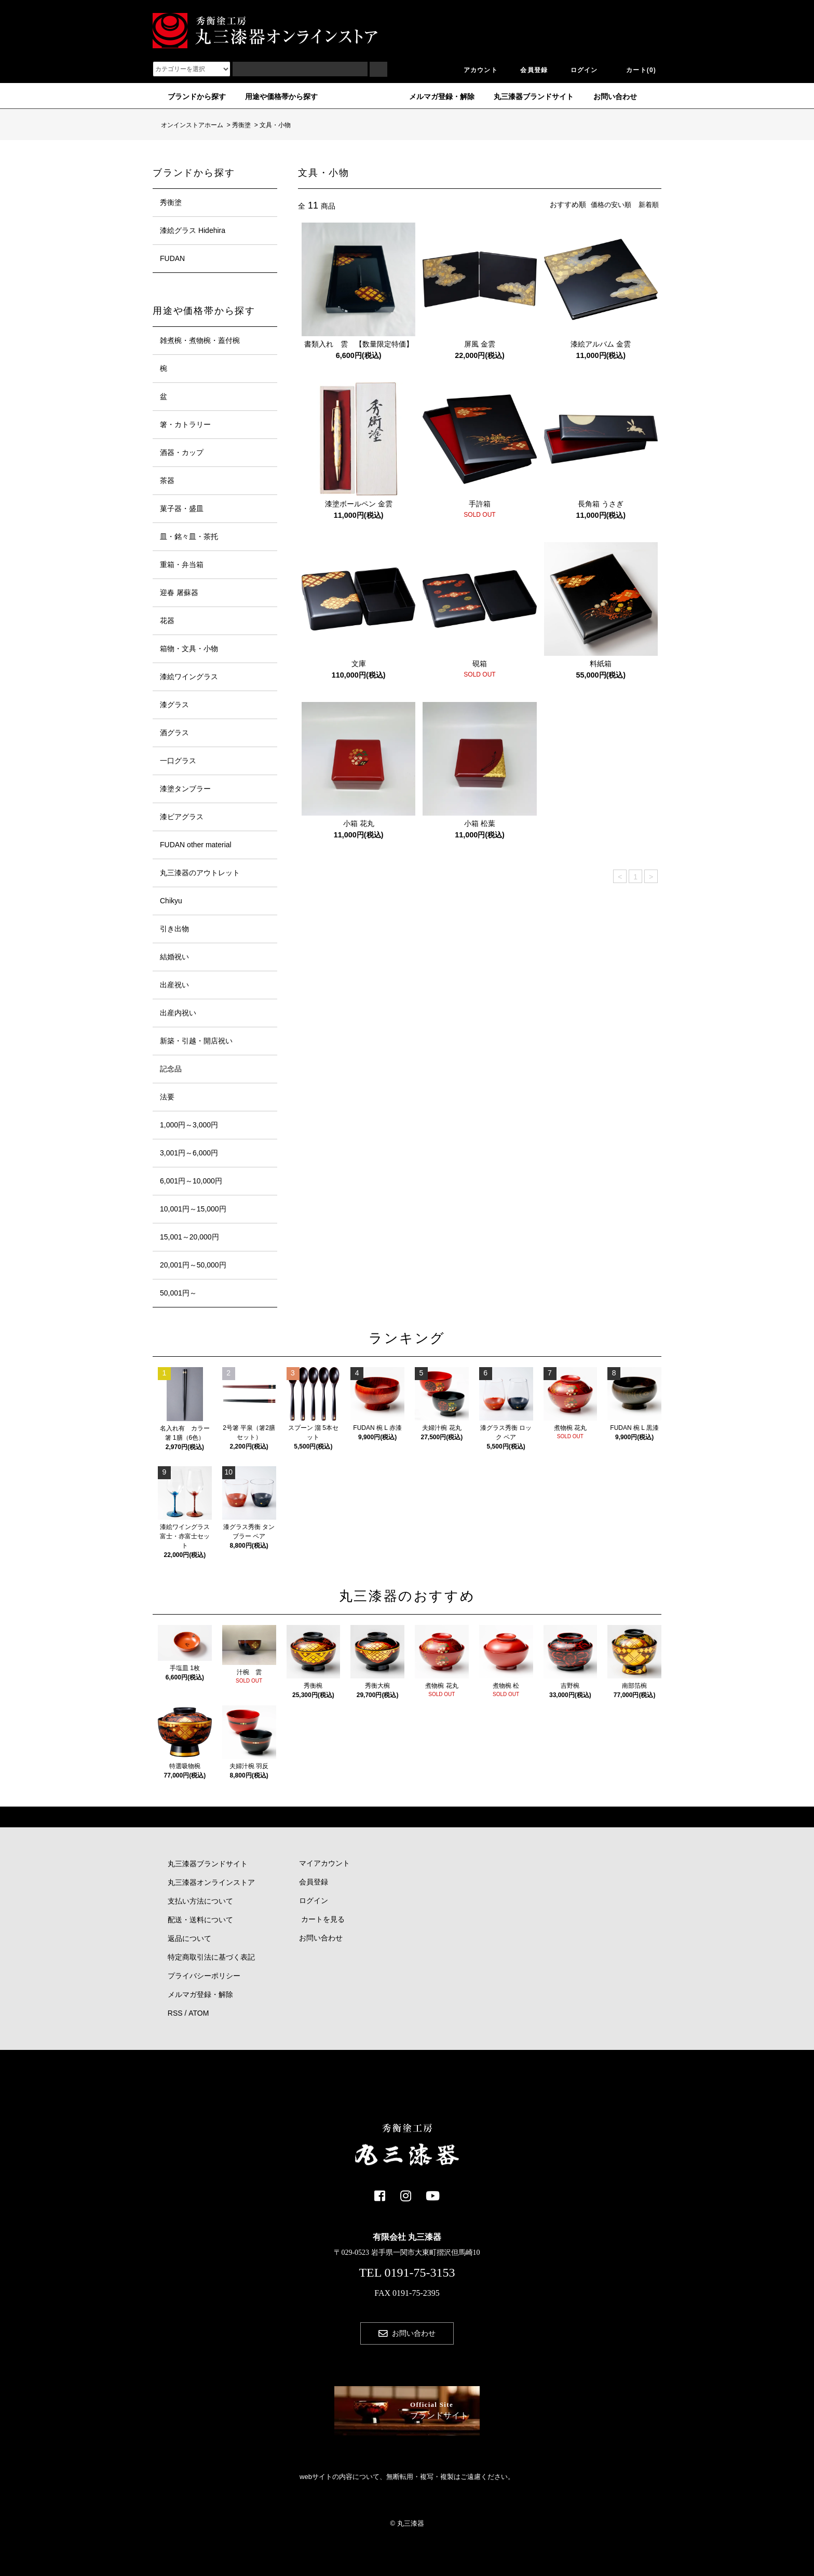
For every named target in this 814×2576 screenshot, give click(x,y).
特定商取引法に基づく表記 (211, 1957)
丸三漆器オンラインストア (211, 1882)
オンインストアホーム (188, 125)
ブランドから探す (190, 96)
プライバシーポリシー (204, 1976)
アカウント (474, 70)
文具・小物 (275, 125)
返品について (189, 1938)
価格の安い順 (608, 204)
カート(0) (635, 70)
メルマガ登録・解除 (435, 96)
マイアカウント (320, 1863)
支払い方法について (200, 1901)
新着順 (648, 204)
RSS (175, 2013)
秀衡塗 (241, 125)
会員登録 (528, 70)
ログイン (578, 70)
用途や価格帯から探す (275, 96)
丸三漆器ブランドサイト (527, 96)
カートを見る (319, 1920)
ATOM (198, 2013)
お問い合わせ (609, 96)
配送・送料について (200, 1920)
